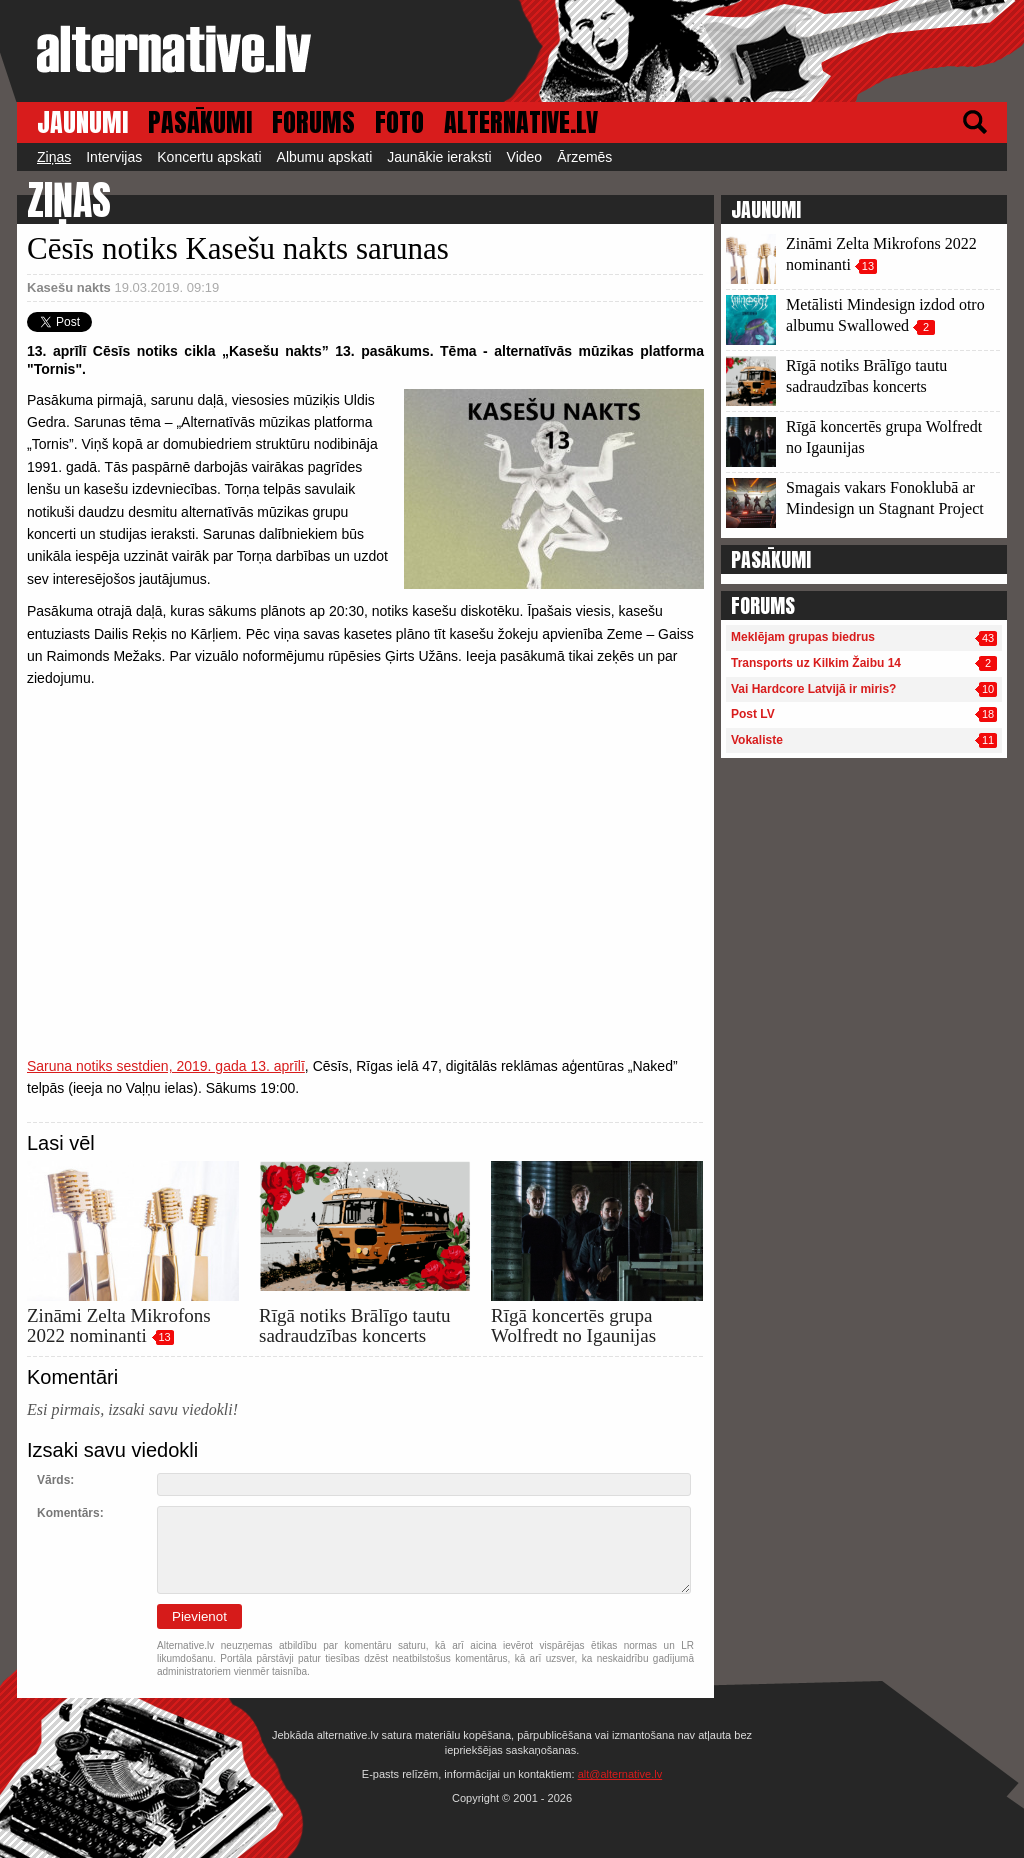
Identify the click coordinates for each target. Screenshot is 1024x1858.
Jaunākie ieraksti (439, 157)
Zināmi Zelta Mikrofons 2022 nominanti (119, 1325)
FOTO (399, 122)
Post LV (753, 714)
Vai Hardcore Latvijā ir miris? (813, 689)
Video (525, 157)
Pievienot (199, 1616)
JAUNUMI (82, 122)
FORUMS (313, 122)
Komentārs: (70, 1513)
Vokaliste (757, 740)
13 (164, 1337)
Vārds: (55, 1480)
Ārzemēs (584, 157)
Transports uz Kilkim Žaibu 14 (816, 663)
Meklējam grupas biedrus (803, 637)
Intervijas (114, 157)
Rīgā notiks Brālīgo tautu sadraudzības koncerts (355, 1325)
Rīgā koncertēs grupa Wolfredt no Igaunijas (573, 1325)
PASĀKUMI (200, 122)
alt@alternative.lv (620, 1774)
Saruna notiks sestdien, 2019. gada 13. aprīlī (166, 1066)
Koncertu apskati (209, 157)
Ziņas (54, 157)
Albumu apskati (325, 157)
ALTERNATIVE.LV (521, 122)
